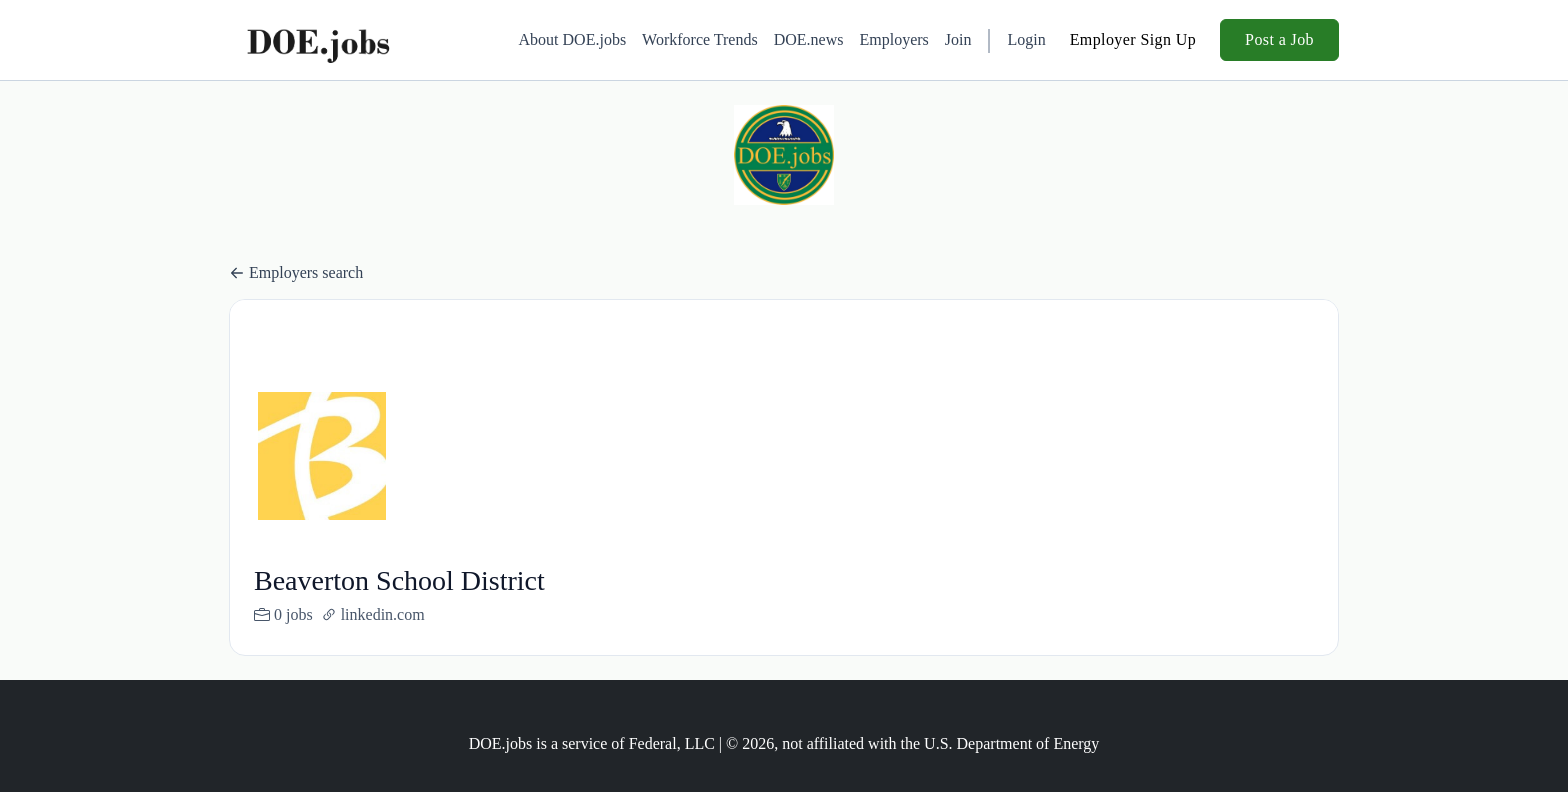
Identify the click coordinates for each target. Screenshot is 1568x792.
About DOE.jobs (573, 39)
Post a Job (1279, 39)
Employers (893, 39)
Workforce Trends (700, 39)
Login (1026, 39)
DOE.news (809, 39)
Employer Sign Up (1133, 39)
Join (958, 39)
